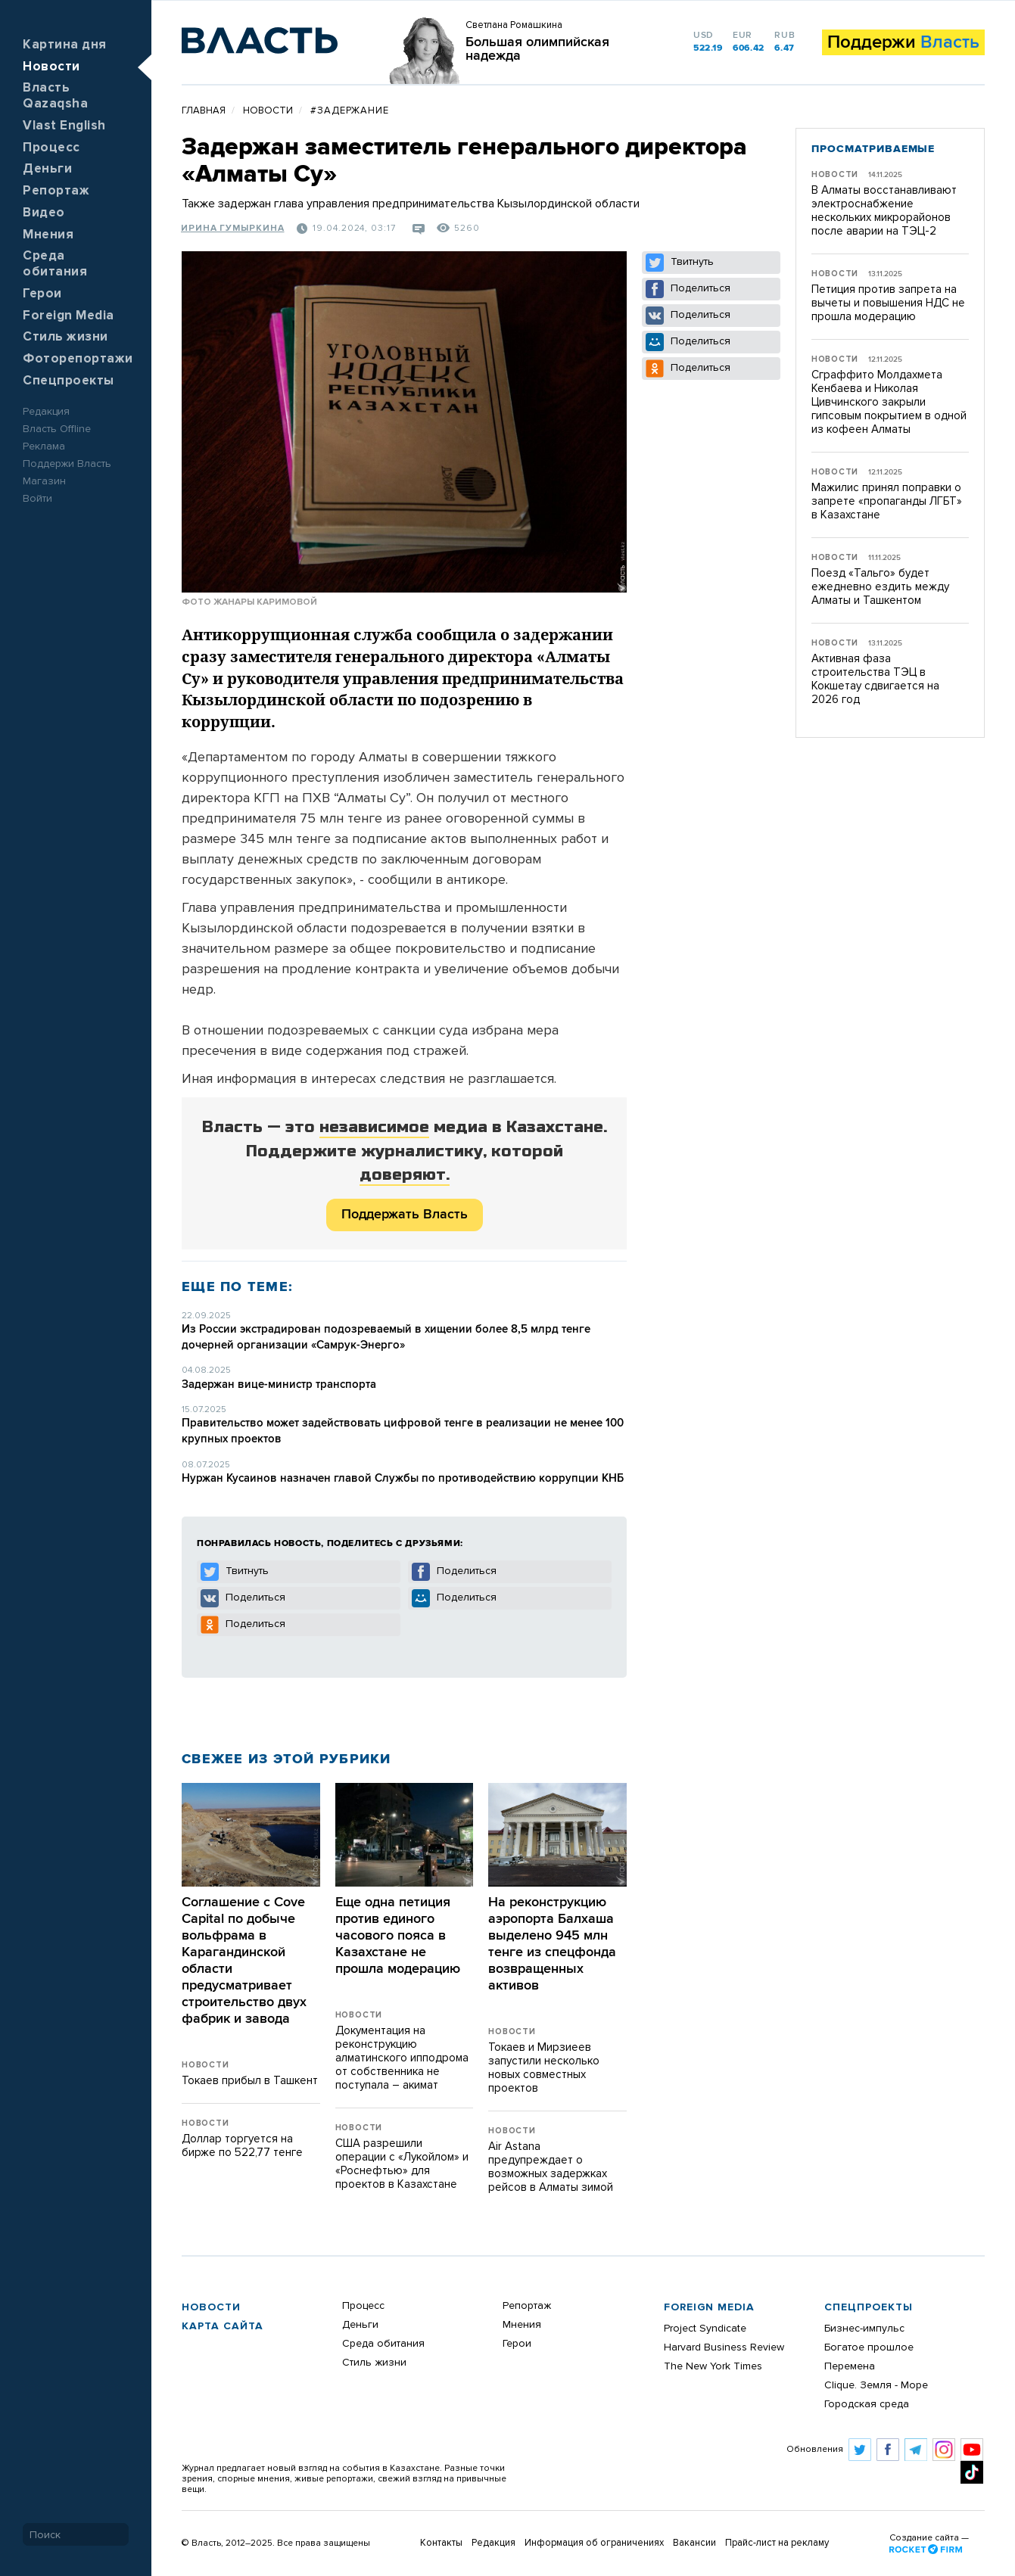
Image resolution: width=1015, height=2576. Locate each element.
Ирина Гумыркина (233, 228)
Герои (42, 294)
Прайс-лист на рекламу (777, 2543)
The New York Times (713, 2366)
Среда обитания (383, 2343)
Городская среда (866, 2404)
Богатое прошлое (869, 2347)
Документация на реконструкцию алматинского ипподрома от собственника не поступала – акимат (402, 2058)
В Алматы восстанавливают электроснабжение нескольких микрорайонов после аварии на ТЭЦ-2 (884, 211)
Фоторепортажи (78, 359)
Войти (37, 498)
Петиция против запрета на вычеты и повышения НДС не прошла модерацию (888, 303)
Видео (44, 213)
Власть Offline (57, 429)
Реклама (44, 446)
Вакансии (694, 2543)
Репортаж (56, 191)
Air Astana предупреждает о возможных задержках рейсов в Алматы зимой (550, 2167)
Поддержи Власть (67, 464)
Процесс (51, 148)
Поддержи (903, 42)
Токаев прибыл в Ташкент (250, 2080)
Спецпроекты (68, 381)
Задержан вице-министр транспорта (279, 1384)
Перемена (849, 2366)
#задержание (349, 111)
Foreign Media (68, 316)
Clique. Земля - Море (876, 2385)
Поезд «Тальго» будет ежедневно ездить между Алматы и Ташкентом (880, 587)
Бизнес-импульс (864, 2328)
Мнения (48, 235)
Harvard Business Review (724, 2347)
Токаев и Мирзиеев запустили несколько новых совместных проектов (543, 2068)
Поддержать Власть (404, 1214)
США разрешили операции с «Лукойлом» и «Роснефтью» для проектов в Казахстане (402, 2164)
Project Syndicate (705, 2328)
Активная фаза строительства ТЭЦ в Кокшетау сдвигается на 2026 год (875, 679)
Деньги (47, 169)
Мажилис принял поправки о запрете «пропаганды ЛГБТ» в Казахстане (886, 501)
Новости (51, 67)
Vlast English (64, 126)
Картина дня (65, 45)
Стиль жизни (65, 337)
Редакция (46, 411)
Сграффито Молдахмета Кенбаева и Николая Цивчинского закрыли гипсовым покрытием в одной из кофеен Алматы (889, 402)
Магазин (44, 481)
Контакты (441, 2543)
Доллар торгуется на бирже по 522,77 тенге (242, 2145)
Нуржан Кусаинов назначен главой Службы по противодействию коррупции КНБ (403, 1478)
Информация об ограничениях (594, 2543)
